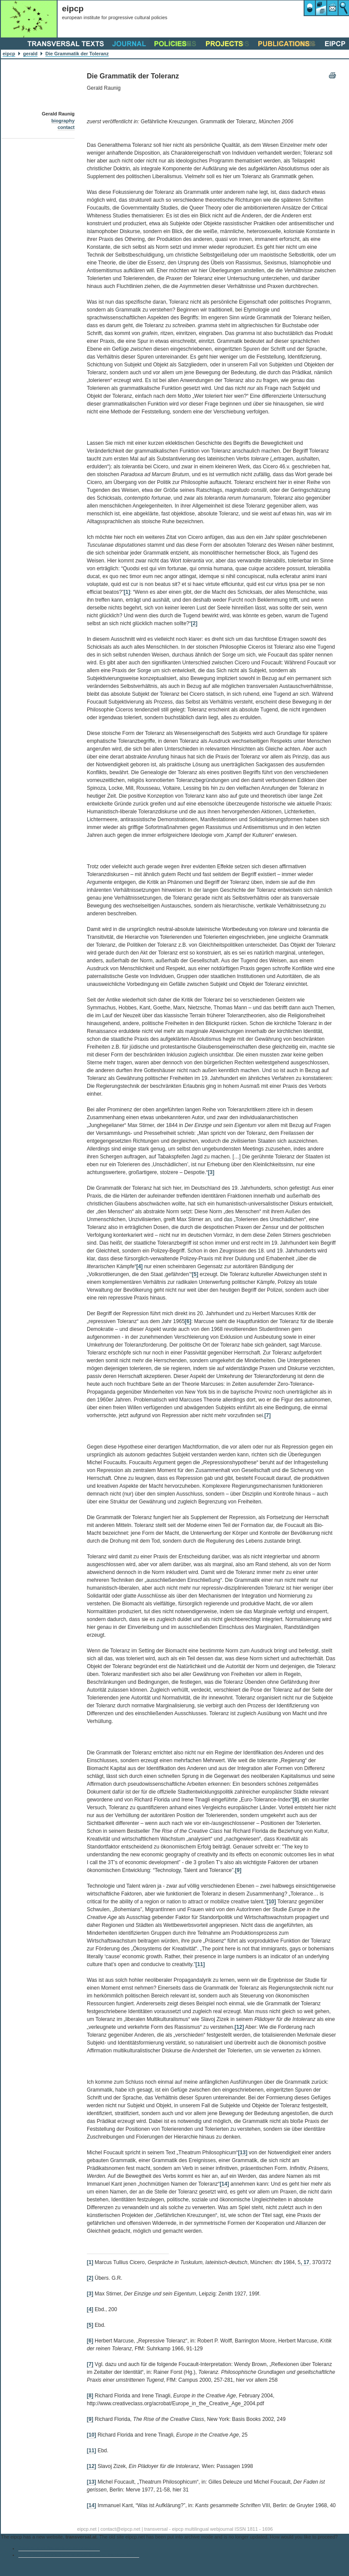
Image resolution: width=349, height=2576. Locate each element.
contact (66, 127)
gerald (30, 53)
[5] (195, 1274)
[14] (224, 2184)
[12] (239, 2027)
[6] (188, 1321)
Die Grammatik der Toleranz (77, 53)
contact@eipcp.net (120, 2529)
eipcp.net (87, 2529)
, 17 (305, 2262)
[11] (200, 1964)
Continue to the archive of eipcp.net (59, 2548)
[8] (296, 1800)
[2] (194, 623)
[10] (271, 1902)
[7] (267, 1415)
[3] (211, 1172)
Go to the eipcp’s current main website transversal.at (78, 2554)
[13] (242, 2152)
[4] (139, 1266)
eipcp (9, 53)
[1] (127, 592)
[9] (238, 1870)
